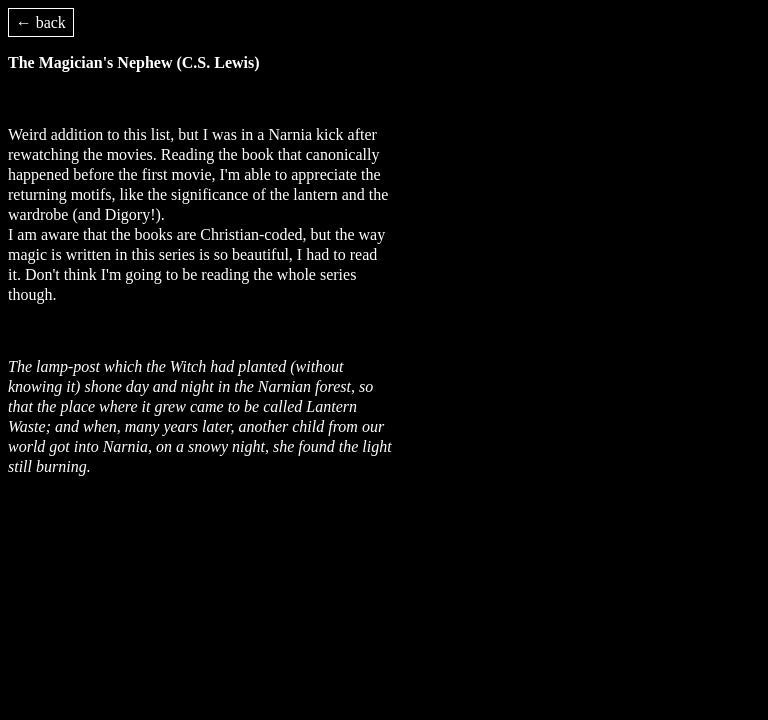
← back (41, 22)
